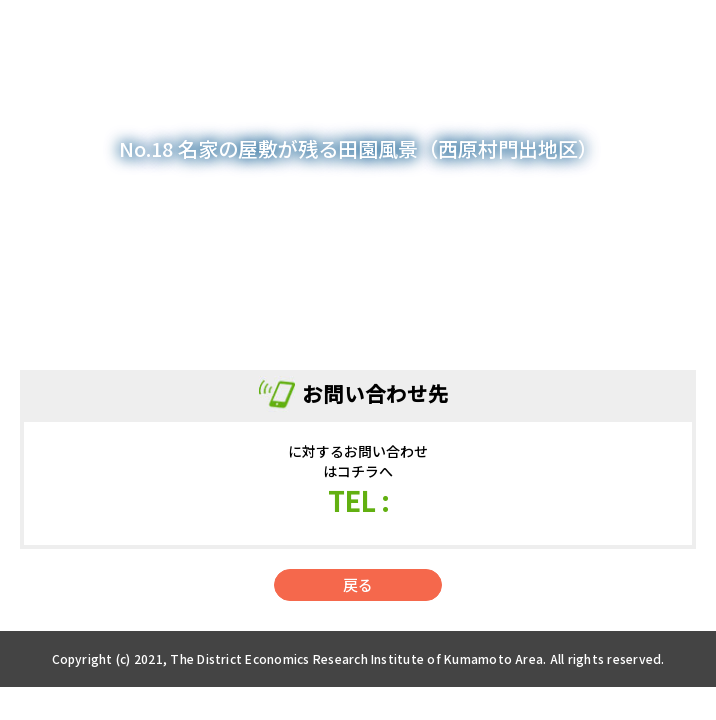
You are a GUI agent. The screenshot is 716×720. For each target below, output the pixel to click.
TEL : (358, 500)
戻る (358, 584)
